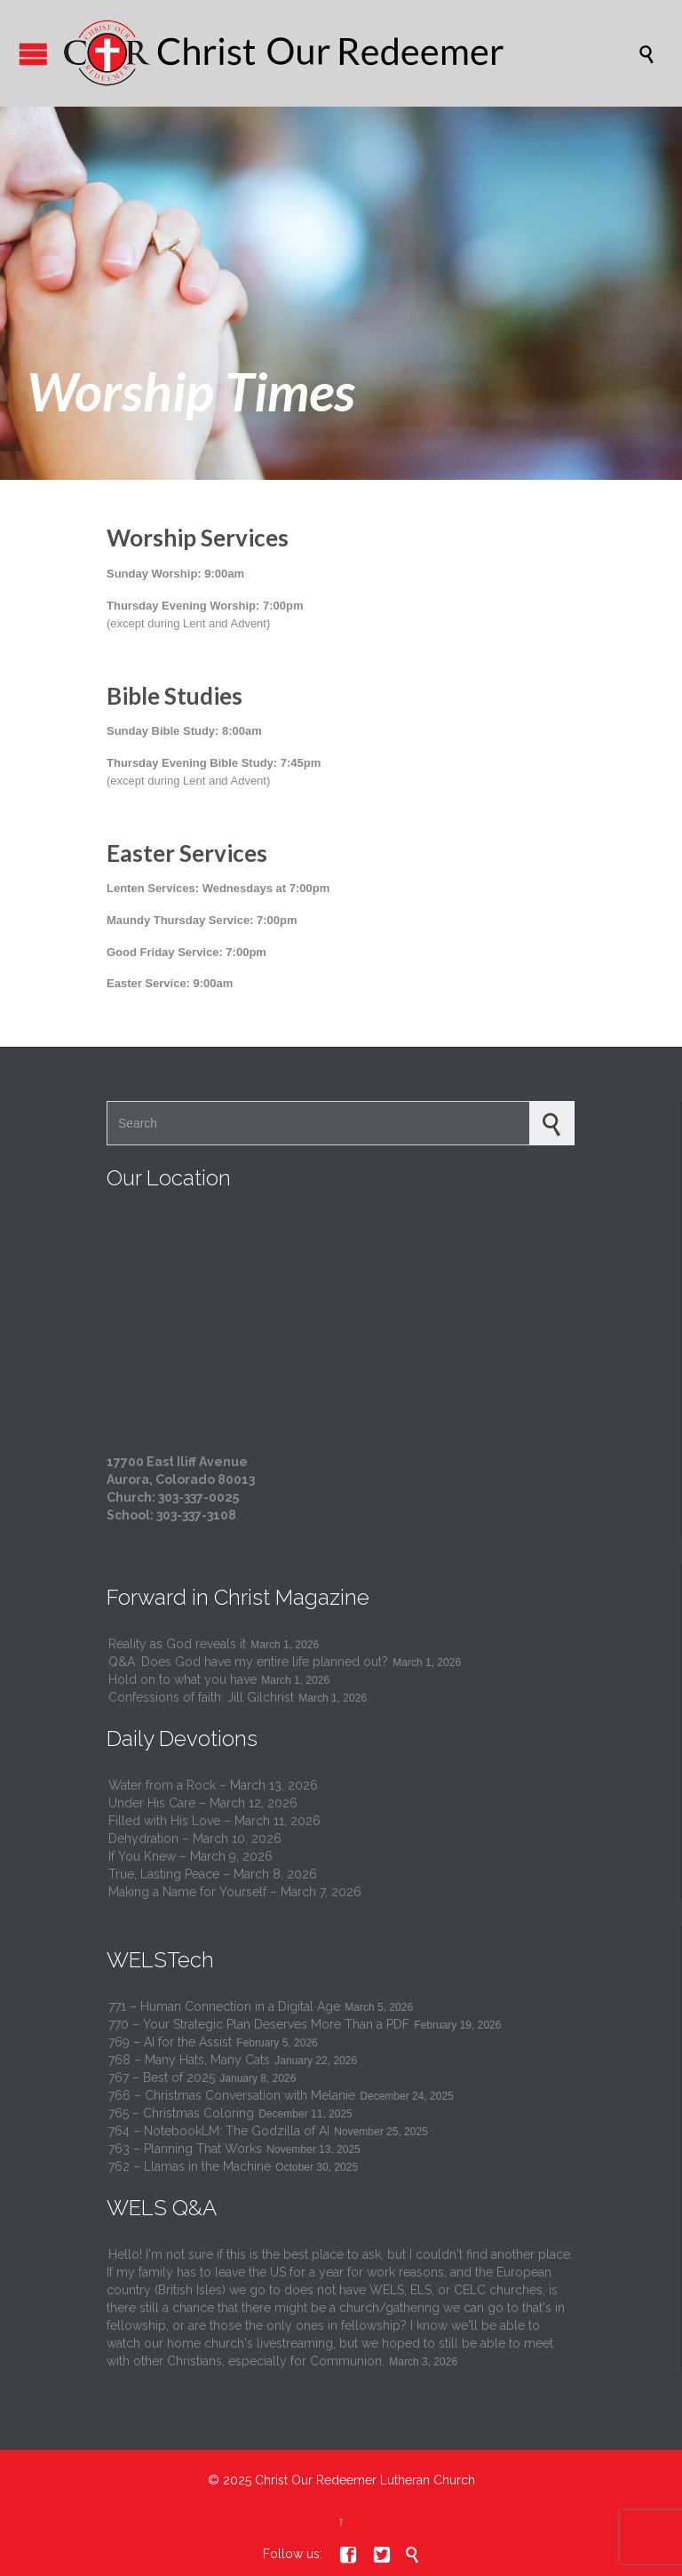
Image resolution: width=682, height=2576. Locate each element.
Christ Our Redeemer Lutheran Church (365, 2480)
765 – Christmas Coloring (181, 2113)
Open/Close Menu (33, 53)
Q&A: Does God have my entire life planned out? (248, 1662)
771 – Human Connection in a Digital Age (224, 2006)
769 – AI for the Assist (170, 2042)
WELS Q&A (162, 2208)
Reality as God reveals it (177, 1644)
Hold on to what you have (182, 1679)
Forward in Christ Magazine (238, 1597)
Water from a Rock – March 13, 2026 (213, 1785)
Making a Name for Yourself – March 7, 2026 (234, 1892)
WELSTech (160, 1960)
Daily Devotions (182, 1738)
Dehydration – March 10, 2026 (195, 1838)
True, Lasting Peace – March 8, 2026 (212, 1874)
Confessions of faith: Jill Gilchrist (201, 1697)
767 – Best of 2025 (161, 2077)
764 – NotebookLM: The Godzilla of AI (218, 2131)
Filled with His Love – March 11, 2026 (214, 1821)
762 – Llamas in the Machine (189, 2166)
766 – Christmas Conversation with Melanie (231, 2095)
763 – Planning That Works (185, 2148)
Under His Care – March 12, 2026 (202, 1803)
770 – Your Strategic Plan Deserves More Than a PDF (258, 2024)
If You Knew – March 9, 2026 (190, 1856)
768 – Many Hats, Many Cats (189, 2060)
